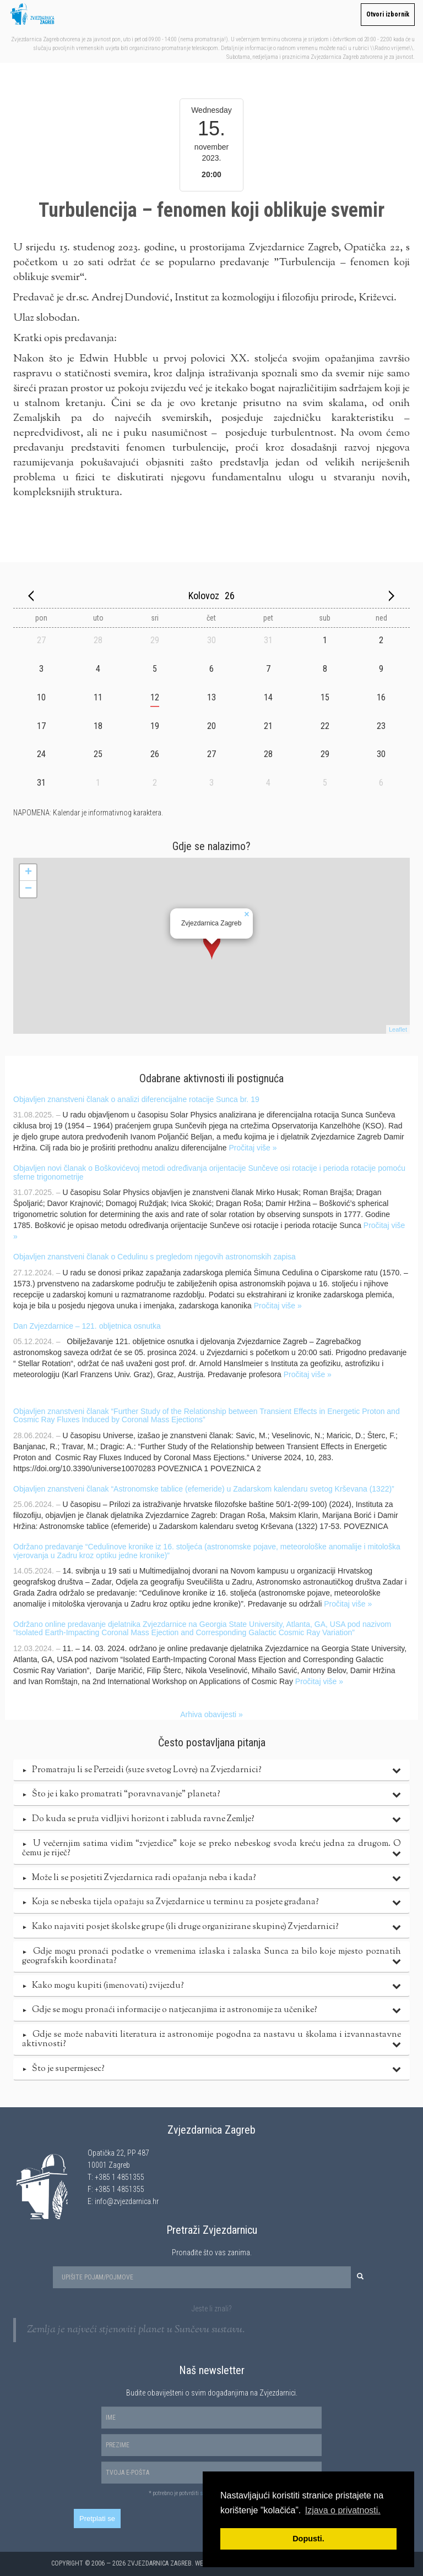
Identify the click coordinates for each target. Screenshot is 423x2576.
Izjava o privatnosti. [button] (343, 2510)
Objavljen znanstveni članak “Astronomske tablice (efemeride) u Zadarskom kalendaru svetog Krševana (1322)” (203, 1488)
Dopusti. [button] (308, 2538)
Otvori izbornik (387, 14)
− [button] (28, 889)
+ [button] (28, 872)
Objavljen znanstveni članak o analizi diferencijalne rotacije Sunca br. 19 (136, 1099)
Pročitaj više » (252, 1147)
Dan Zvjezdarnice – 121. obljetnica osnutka (87, 1326)
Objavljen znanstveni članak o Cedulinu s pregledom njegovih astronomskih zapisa (154, 1256)
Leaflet (398, 1029)
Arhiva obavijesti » (211, 1714)
